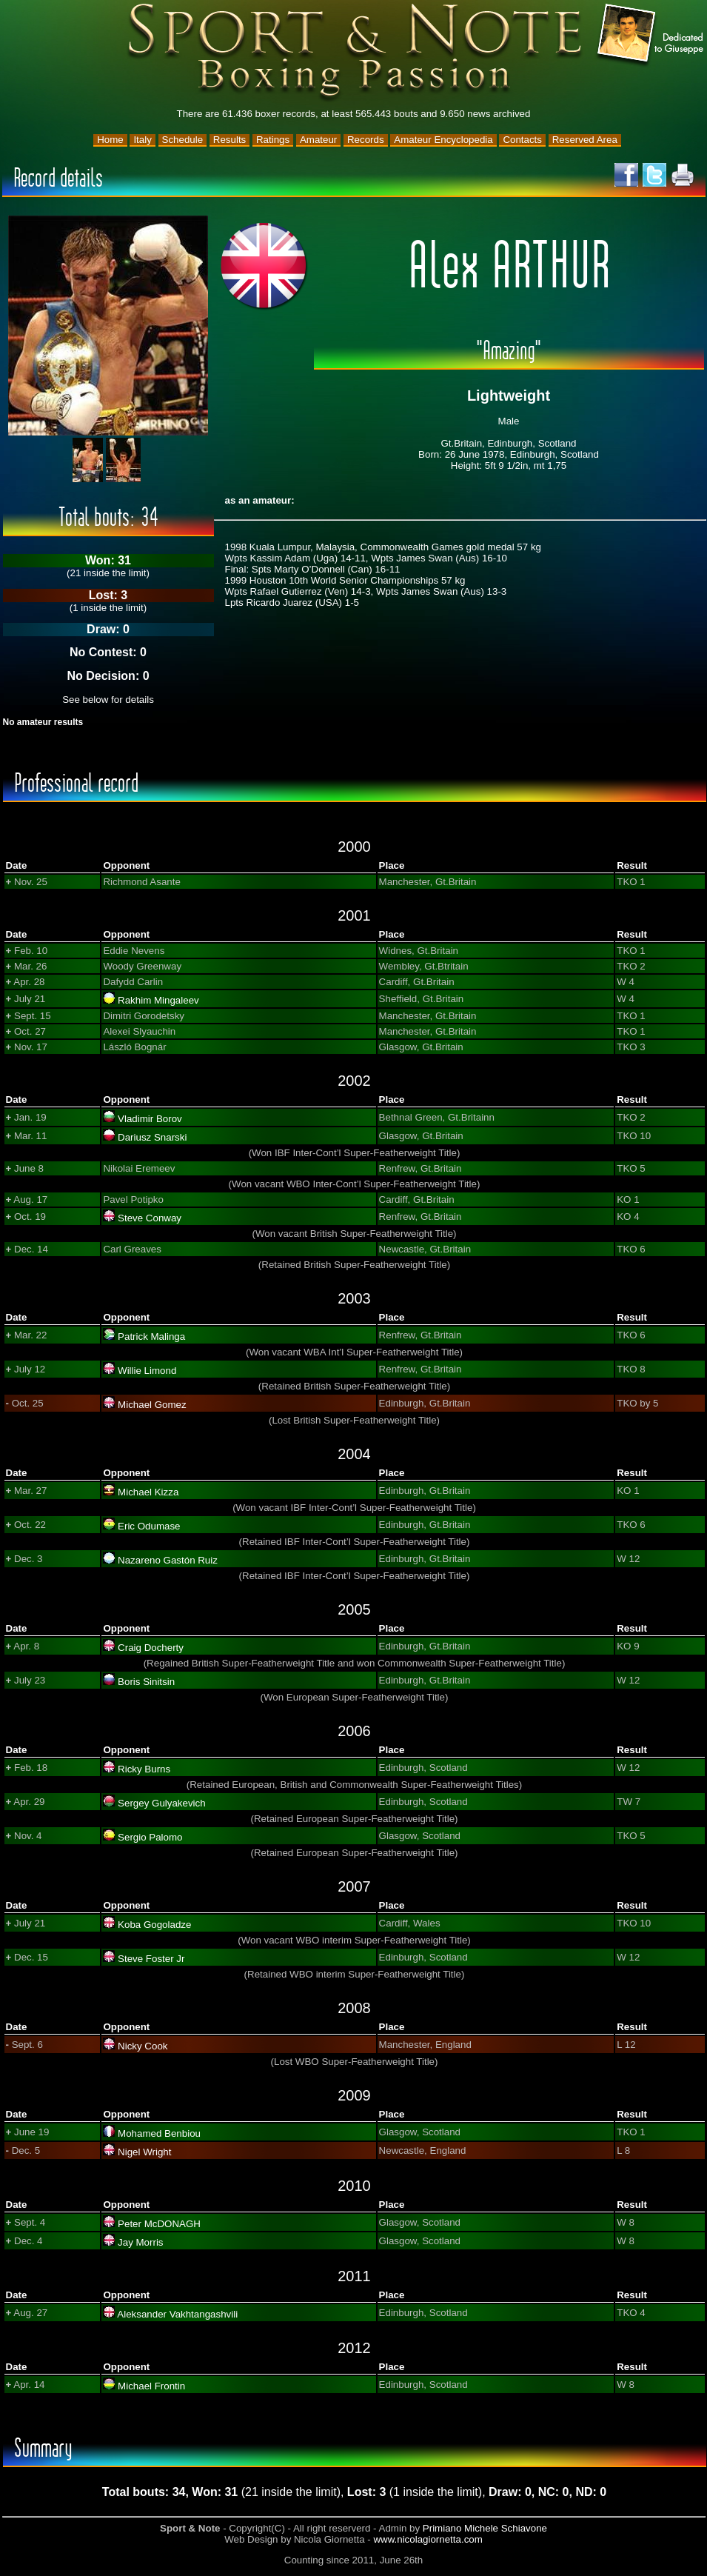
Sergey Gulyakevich (162, 1803)
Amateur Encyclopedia (443, 139)
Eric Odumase (149, 1526)
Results (229, 139)
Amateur (318, 139)
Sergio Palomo (150, 1837)
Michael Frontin (151, 2386)
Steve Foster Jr (151, 1958)
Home (110, 139)
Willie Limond (147, 1370)
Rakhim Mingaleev (158, 1000)
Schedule (183, 139)
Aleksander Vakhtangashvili (177, 2314)
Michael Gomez (152, 1404)
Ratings (272, 139)
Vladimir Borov (150, 1118)
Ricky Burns (144, 1769)
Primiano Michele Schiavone (485, 2528)
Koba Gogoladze (154, 1924)
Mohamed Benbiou (159, 2133)
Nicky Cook (142, 2046)
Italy (142, 139)
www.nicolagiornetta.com (427, 2539)
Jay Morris (140, 2242)
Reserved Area (584, 139)
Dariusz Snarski (152, 1137)
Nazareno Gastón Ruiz (168, 1560)
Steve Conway (149, 1218)
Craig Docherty (151, 1647)
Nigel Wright (144, 2152)
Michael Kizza (148, 1492)
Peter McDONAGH (159, 2223)
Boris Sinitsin (146, 1681)
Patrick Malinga (151, 1336)
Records (365, 139)
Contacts (522, 139)
